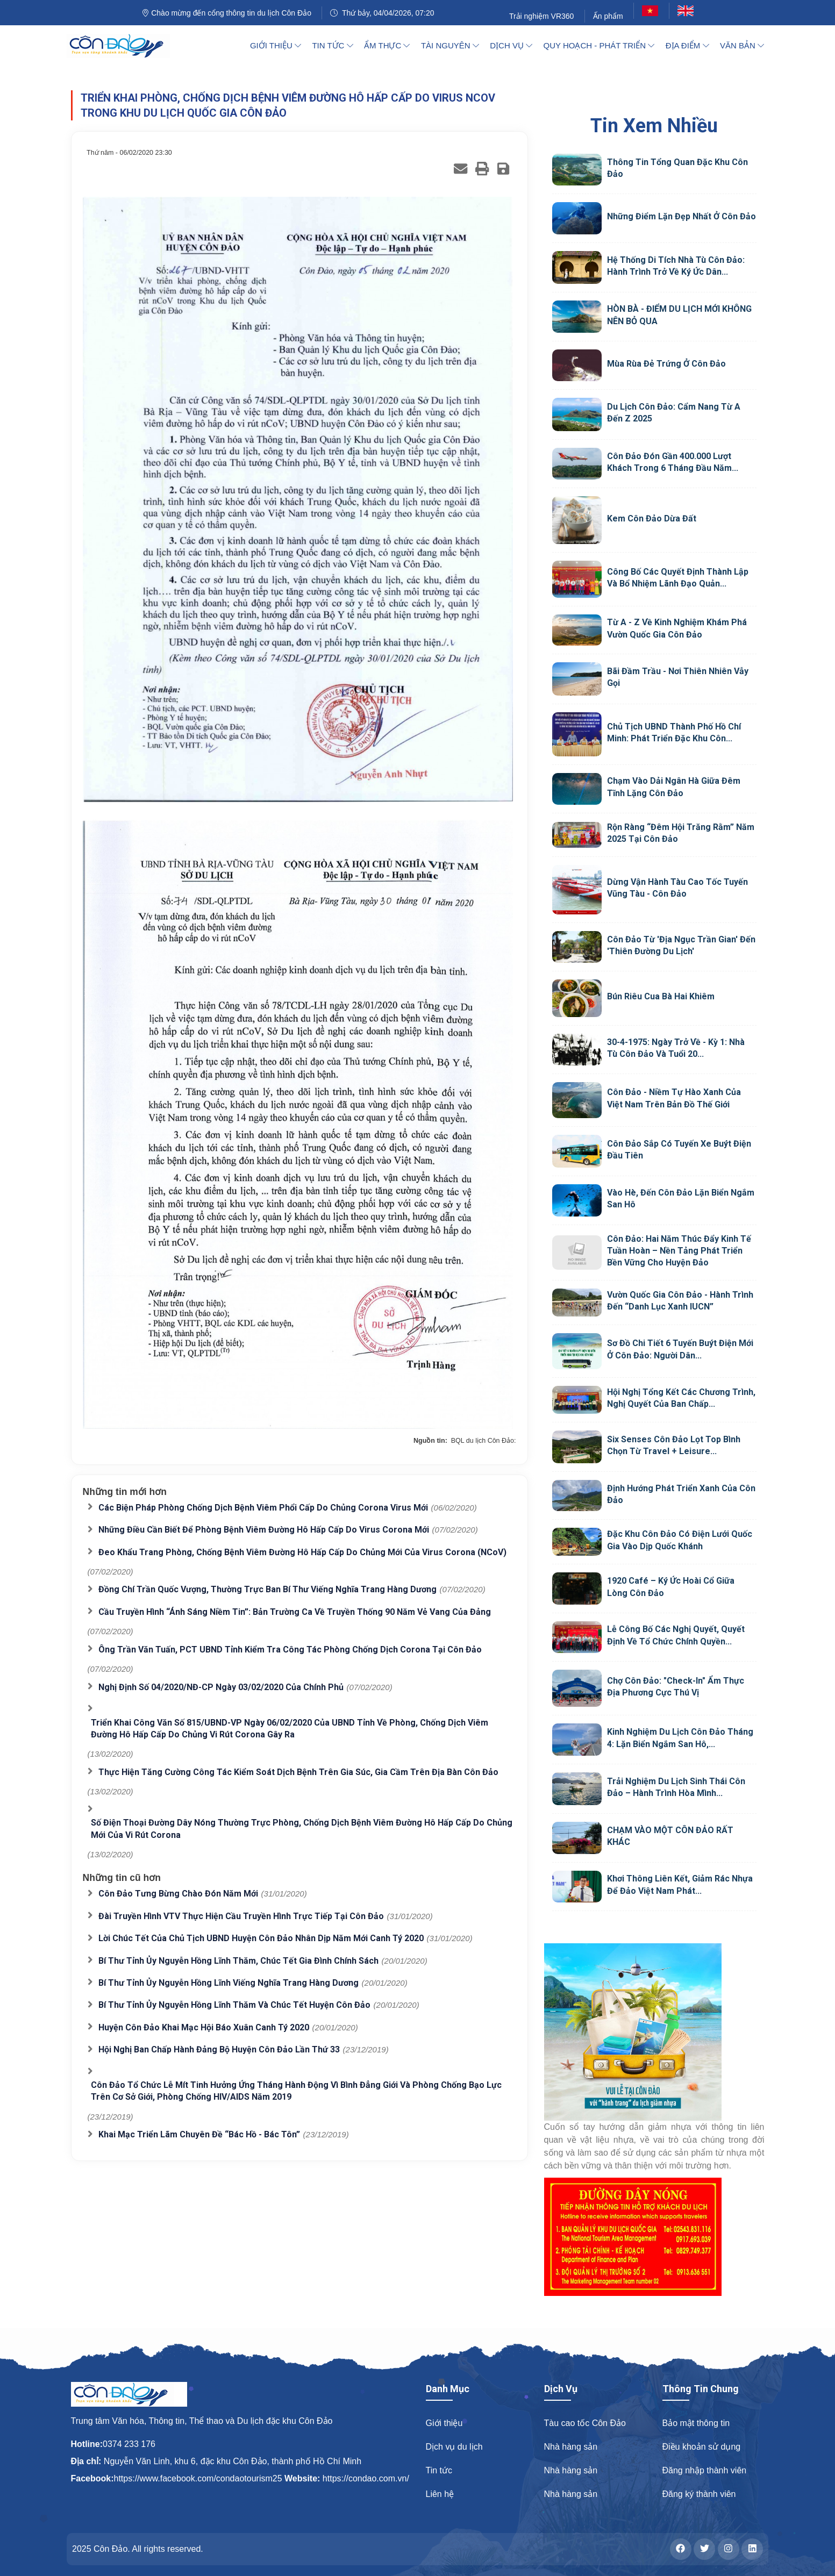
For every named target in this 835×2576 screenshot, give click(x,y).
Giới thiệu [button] (275, 45)
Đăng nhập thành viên (704, 2470)
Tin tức (439, 2470)
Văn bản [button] (742, 45)
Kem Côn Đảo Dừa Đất (651, 518)
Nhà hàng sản (571, 2446)
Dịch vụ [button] (511, 45)
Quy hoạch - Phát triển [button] (599, 45)
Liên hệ (440, 2494)
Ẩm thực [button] (387, 45)
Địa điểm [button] (687, 45)
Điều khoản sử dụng (701, 2446)
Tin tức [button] (332, 45)
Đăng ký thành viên (699, 2494)
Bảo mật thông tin (696, 2423)
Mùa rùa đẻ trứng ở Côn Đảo (666, 364)
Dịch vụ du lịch (454, 2446)
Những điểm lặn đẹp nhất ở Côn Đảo (681, 216)
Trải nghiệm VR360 (541, 16)
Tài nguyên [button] (450, 45)
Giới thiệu (444, 2423)
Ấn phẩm (608, 16)
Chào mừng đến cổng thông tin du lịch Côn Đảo (226, 13)
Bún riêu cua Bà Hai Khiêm (661, 996)
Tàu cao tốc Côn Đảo (585, 2423)
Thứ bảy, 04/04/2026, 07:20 (382, 13)
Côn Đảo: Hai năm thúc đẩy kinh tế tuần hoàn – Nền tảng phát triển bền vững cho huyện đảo (679, 1251)
